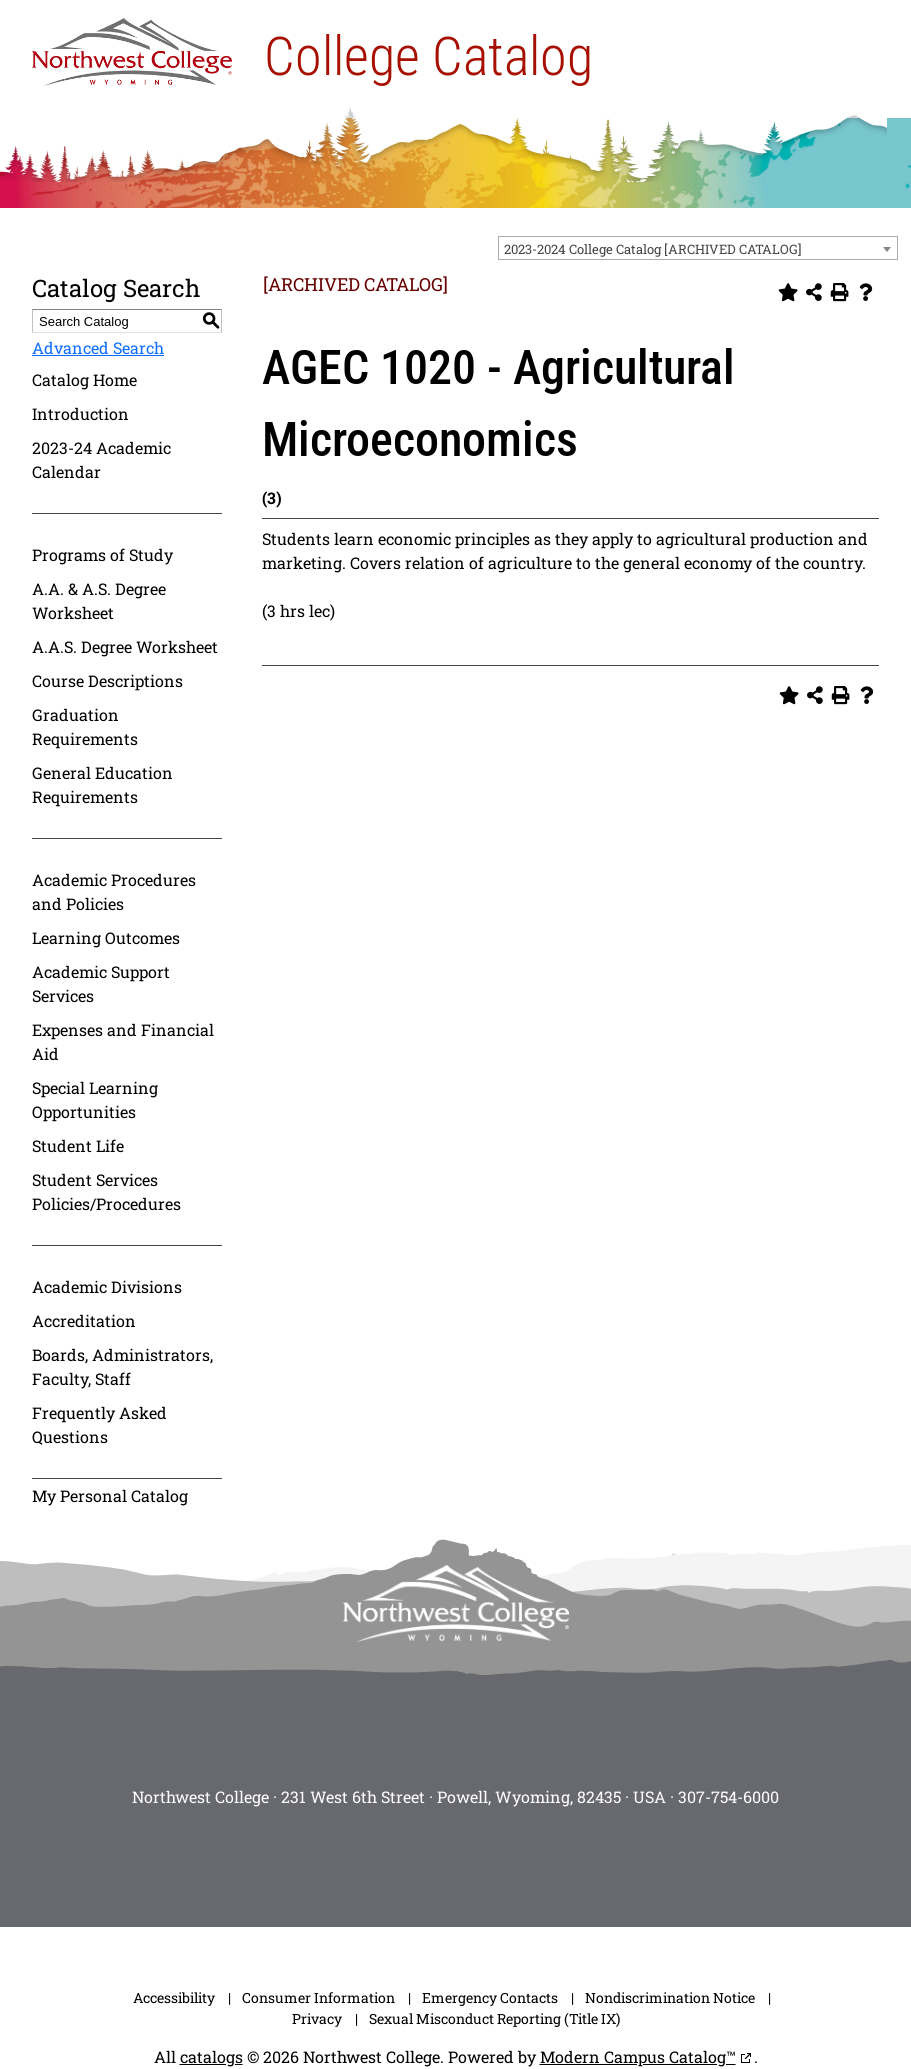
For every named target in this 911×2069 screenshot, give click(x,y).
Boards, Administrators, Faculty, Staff (122, 1366)
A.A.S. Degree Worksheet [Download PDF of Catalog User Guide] (125, 646)
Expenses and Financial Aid (123, 1041)
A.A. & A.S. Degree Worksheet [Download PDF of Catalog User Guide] (99, 600)
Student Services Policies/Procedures (106, 1191)
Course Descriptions (107, 680)
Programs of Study (102, 554)
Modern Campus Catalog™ (638, 2056)
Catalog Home (84, 379)
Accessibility (174, 1997)
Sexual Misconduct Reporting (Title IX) (494, 2018)
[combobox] (698, 248)
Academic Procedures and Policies (114, 891)
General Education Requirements (102, 784)
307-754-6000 (728, 1796)
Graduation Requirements (85, 726)
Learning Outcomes (106, 937)
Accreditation (84, 1320)
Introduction (80, 413)
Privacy (317, 2018)
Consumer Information (318, 1997)
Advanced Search (98, 347)
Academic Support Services (101, 983)
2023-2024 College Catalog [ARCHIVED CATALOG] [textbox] (653, 249)
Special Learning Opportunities (95, 1099)
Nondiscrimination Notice (670, 1997)
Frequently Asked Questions (99, 1424)
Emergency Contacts (490, 1997)
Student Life (78, 1145)
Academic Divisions (107, 1286)
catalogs (211, 2056)
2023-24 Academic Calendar (101, 459)
